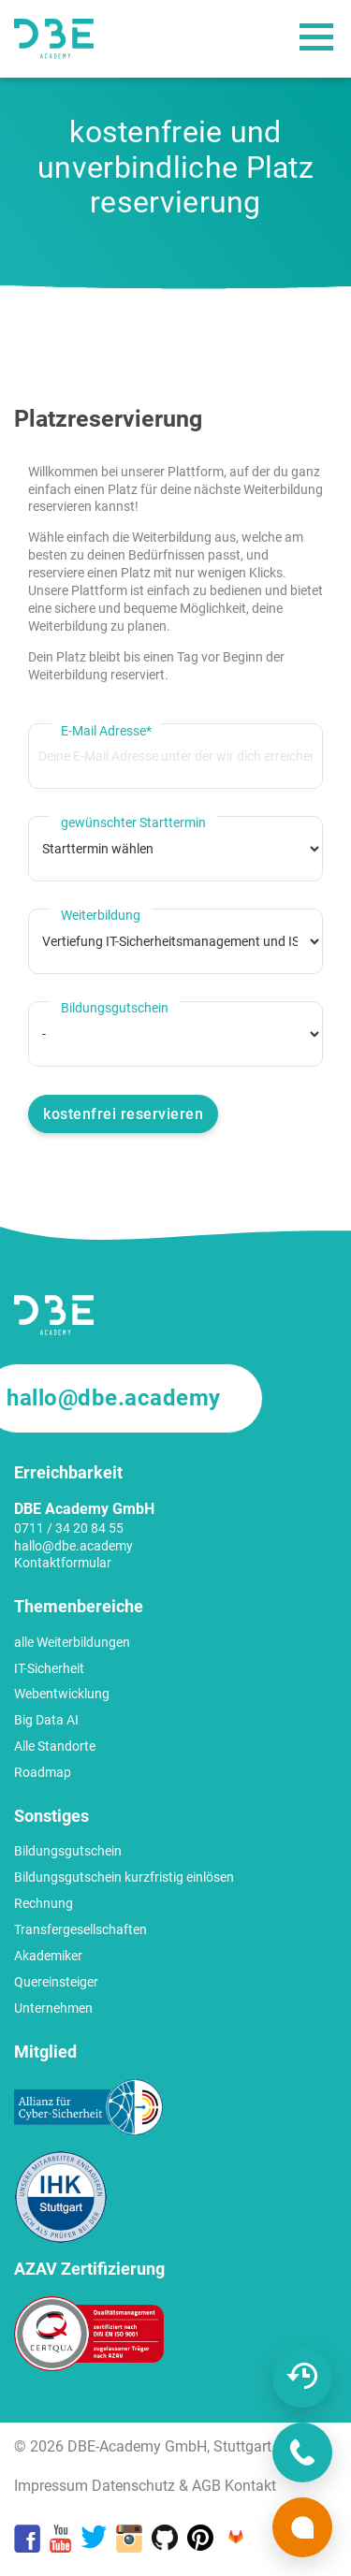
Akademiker (48, 1955)
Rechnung (43, 1903)
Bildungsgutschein (114, 1007)
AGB (206, 2486)
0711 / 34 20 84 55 (69, 1528)
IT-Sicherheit (49, 1668)
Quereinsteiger (56, 1981)
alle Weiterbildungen (72, 1642)
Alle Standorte (54, 1746)
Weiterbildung (100, 915)
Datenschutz (133, 2486)
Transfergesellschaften (80, 1929)
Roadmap (42, 1772)
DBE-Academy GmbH (137, 2446)
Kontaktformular (62, 1562)
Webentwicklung (62, 1693)
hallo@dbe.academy (73, 1545)
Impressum (51, 2486)
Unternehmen (53, 2008)
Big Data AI (46, 1719)
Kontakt (250, 2486)
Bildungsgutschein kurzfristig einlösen (124, 1877)
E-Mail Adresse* (106, 730)
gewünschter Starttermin (133, 822)
